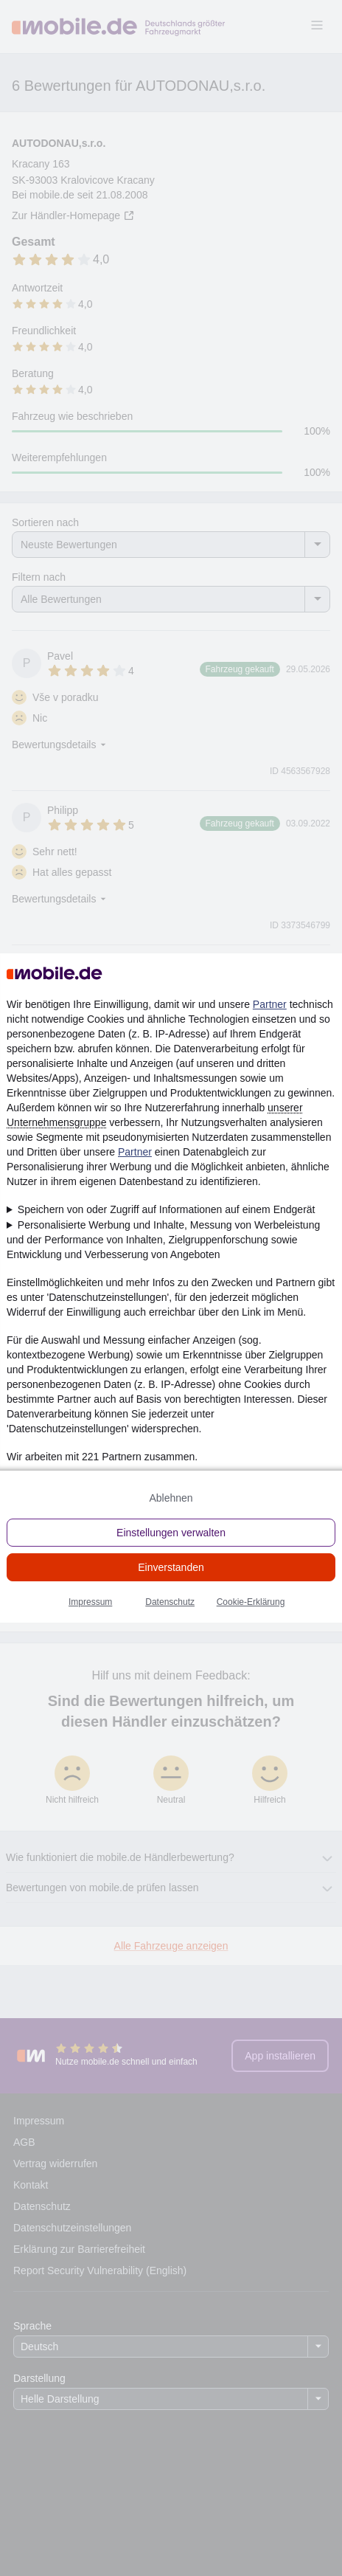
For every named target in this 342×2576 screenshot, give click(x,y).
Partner (270, 1004)
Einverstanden (171, 1567)
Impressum (90, 1602)
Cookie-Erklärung (251, 1602)
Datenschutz (170, 1602)
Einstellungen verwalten (171, 1533)
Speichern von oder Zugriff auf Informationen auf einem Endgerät (166, 1209)
